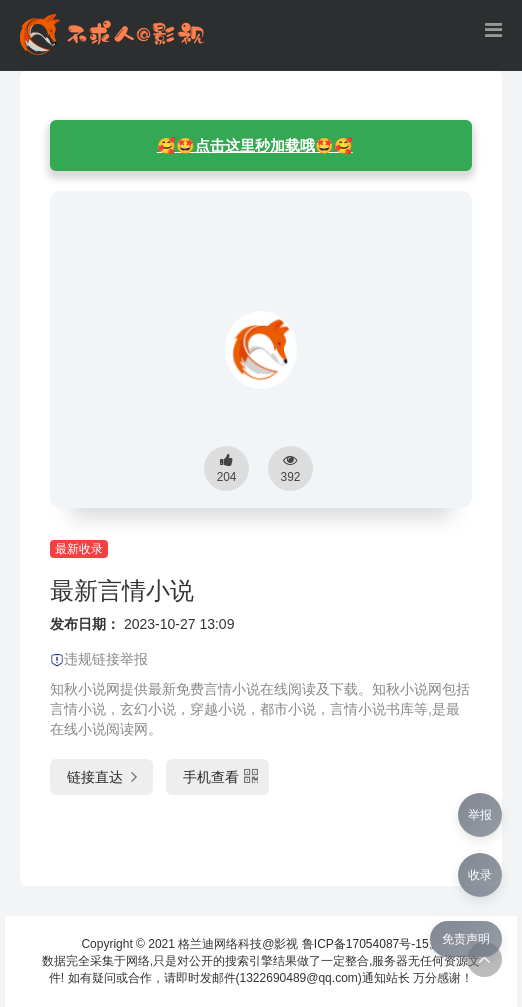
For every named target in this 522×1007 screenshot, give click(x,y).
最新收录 (79, 549)
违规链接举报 (99, 659)
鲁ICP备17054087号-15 (365, 944)
